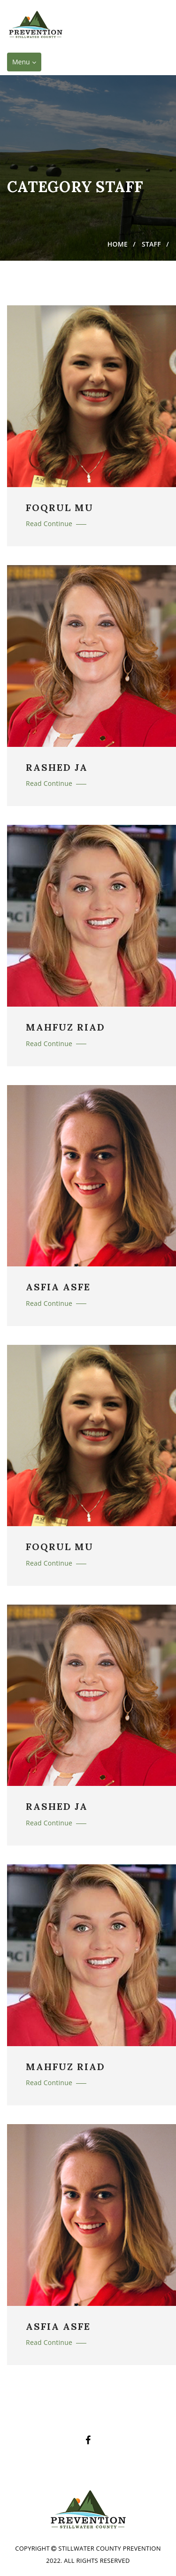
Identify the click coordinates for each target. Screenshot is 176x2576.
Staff (151, 244)
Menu (26, 64)
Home (117, 244)
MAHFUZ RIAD (65, 1027)
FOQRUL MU (59, 508)
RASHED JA (57, 767)
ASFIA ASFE (58, 1287)
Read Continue (56, 523)
